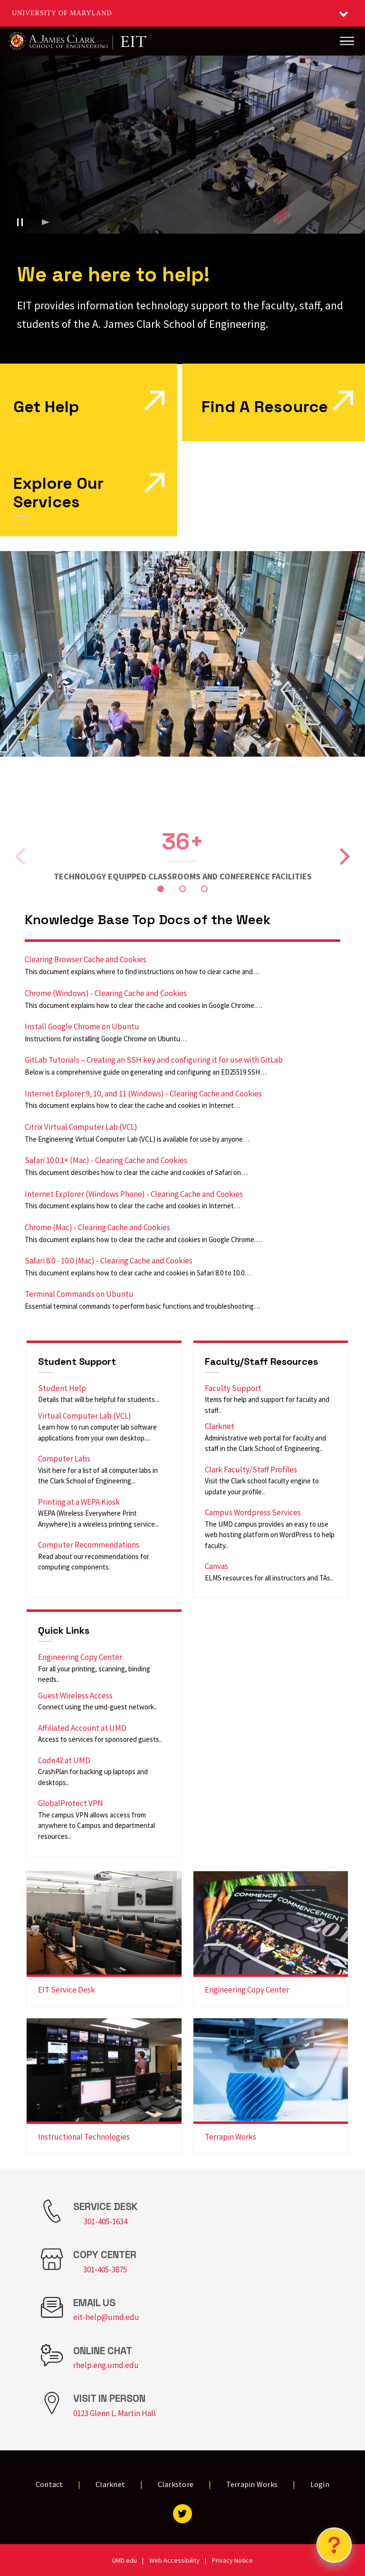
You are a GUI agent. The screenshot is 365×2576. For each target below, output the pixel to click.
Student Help (62, 1388)
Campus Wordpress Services (253, 1512)
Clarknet (219, 1426)
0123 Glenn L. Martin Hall (114, 2413)
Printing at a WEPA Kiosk (79, 1502)
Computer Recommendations (88, 1545)
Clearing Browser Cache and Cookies (85, 959)
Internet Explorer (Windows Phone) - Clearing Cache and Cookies (134, 1194)
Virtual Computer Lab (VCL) (84, 1416)
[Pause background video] (20, 222)
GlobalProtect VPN (70, 1803)
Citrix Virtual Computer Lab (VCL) (81, 1127)
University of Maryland (62, 13)
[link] (273, 402)
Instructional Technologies (84, 2137)
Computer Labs (64, 1458)
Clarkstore (176, 2484)
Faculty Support (233, 1388)
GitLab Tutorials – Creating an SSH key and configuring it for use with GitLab (154, 1060)
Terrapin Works (230, 2137)
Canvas (216, 1566)
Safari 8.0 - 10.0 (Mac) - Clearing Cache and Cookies (108, 1260)
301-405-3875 (105, 2269)
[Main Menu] (346, 40)
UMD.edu (124, 2560)
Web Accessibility (174, 2560)
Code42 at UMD (64, 1760)
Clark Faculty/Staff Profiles (251, 1469)
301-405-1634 (105, 2221)
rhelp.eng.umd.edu (106, 2365)
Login (319, 2484)
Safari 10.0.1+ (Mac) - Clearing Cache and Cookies (106, 1160)
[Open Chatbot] (334, 2545)
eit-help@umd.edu (106, 2317)
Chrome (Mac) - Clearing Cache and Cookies (97, 1227)
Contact (49, 2484)
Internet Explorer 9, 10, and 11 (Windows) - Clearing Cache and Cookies (143, 1093)
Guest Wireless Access (75, 1695)
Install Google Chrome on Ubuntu (82, 1026)
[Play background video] (45, 222)
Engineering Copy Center (80, 1657)
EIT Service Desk (66, 1989)
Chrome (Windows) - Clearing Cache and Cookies (106, 993)
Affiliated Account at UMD (82, 1728)
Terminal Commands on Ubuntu (79, 1294)
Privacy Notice (232, 2560)
